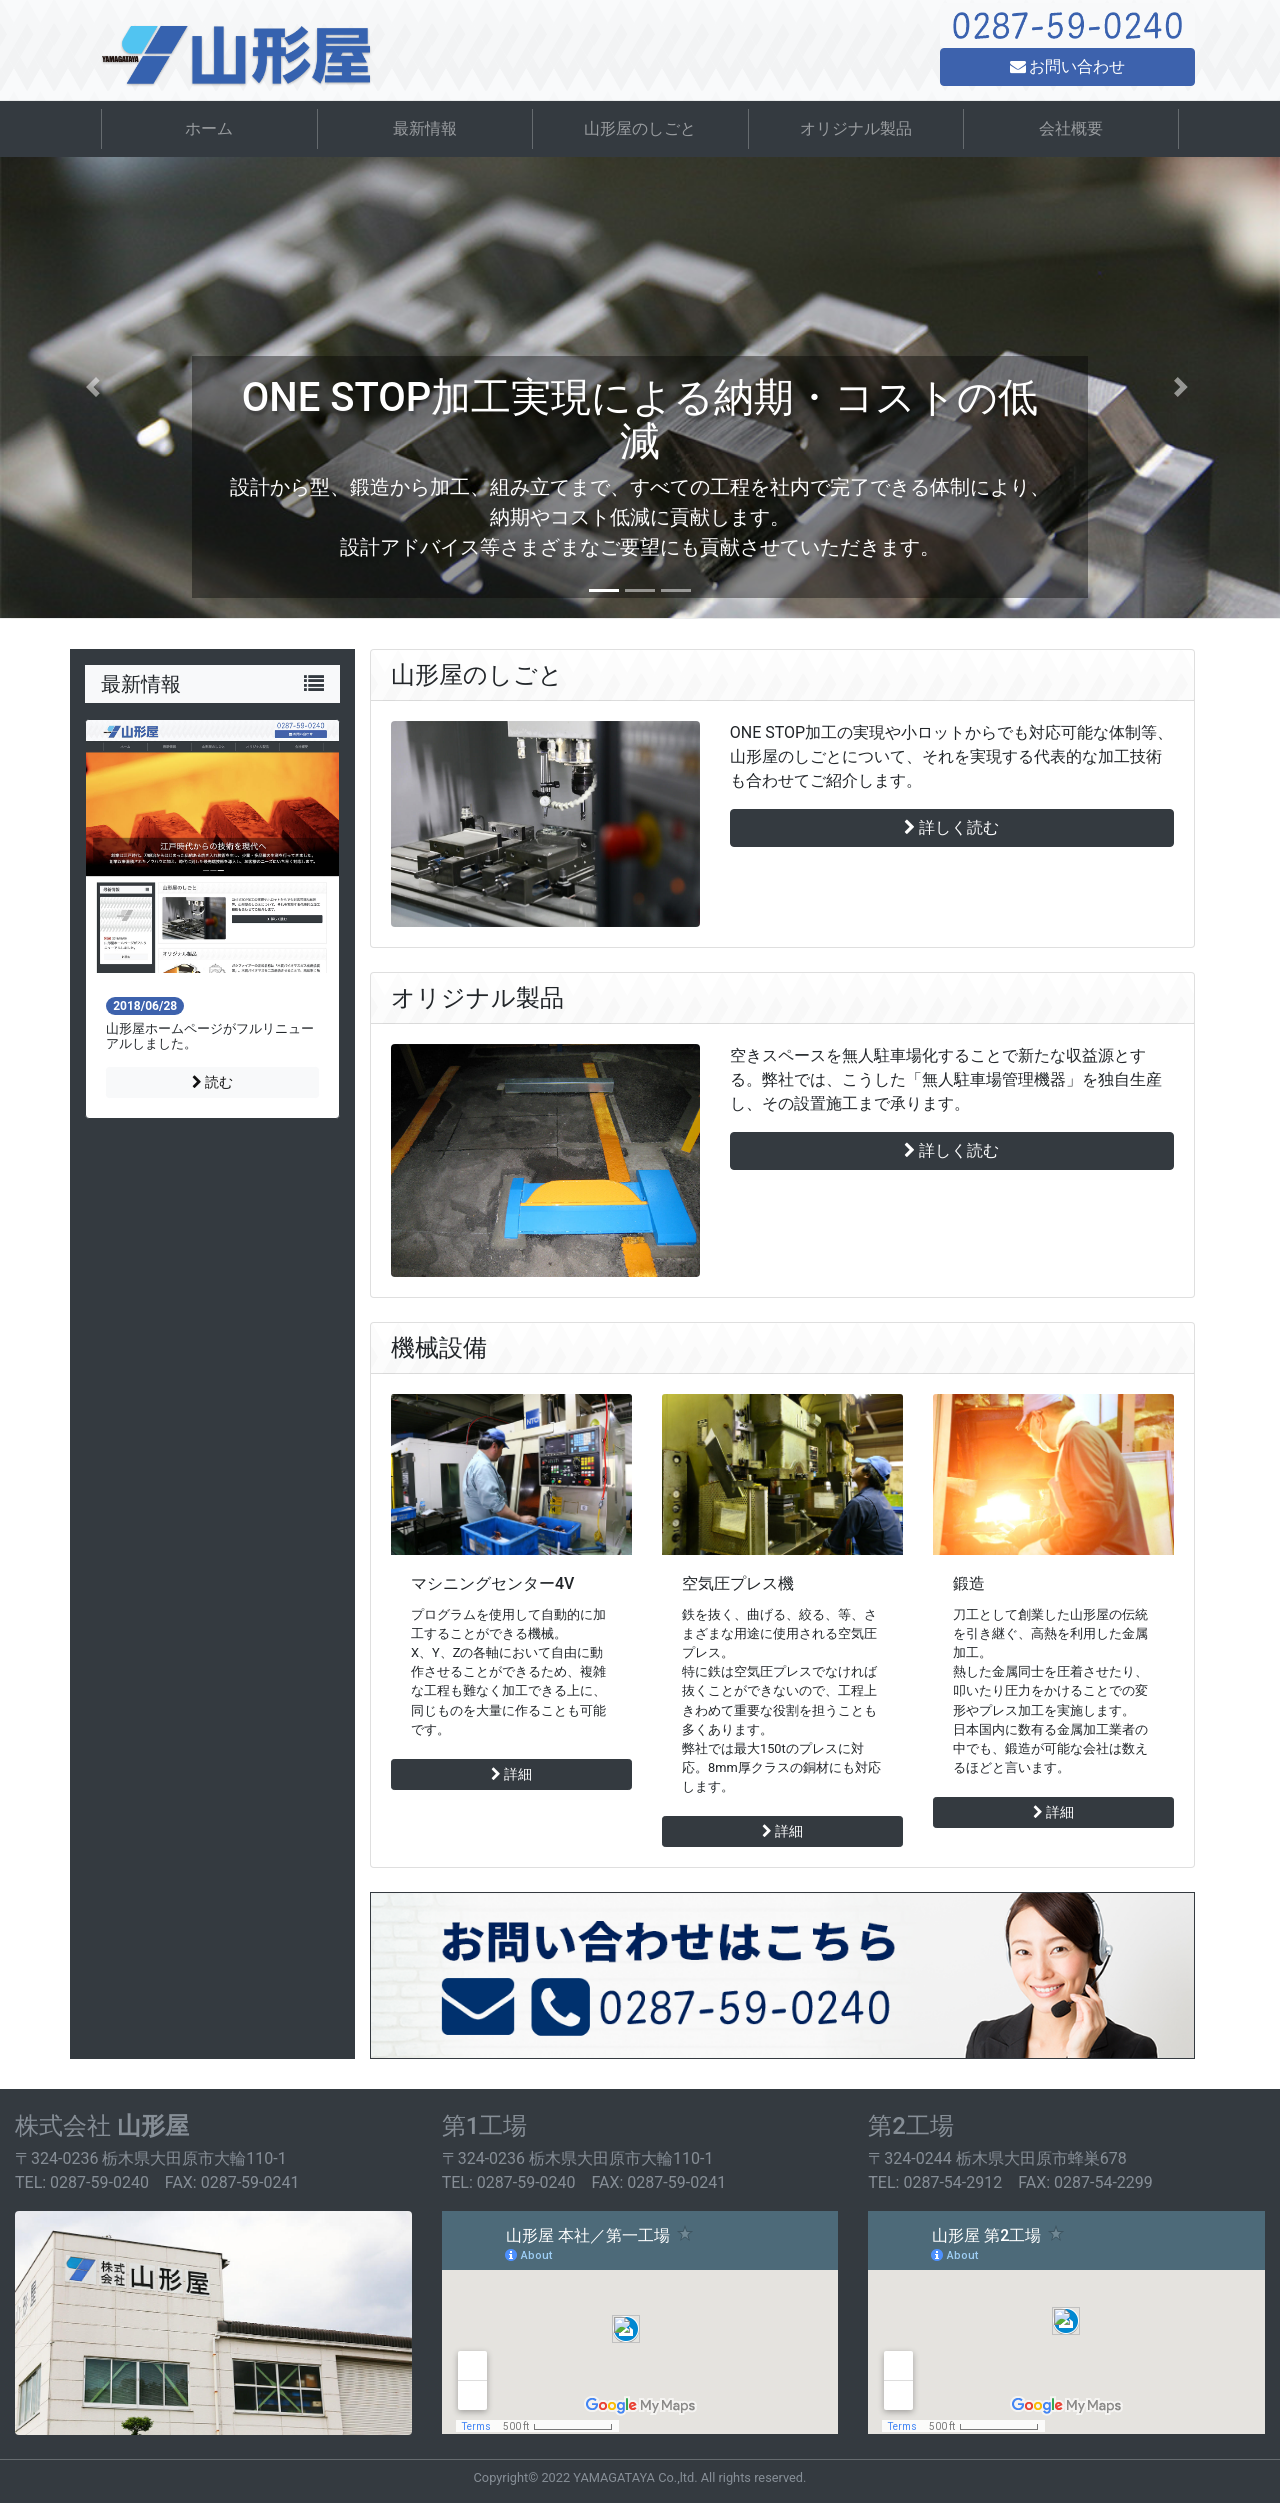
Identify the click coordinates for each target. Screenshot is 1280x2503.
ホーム (209, 128)
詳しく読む (951, 827)
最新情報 (425, 128)
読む (212, 1082)
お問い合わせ (1068, 66)
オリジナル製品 (856, 128)
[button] (96, 387)
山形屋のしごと (640, 128)
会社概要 (1071, 128)
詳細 (511, 1774)
